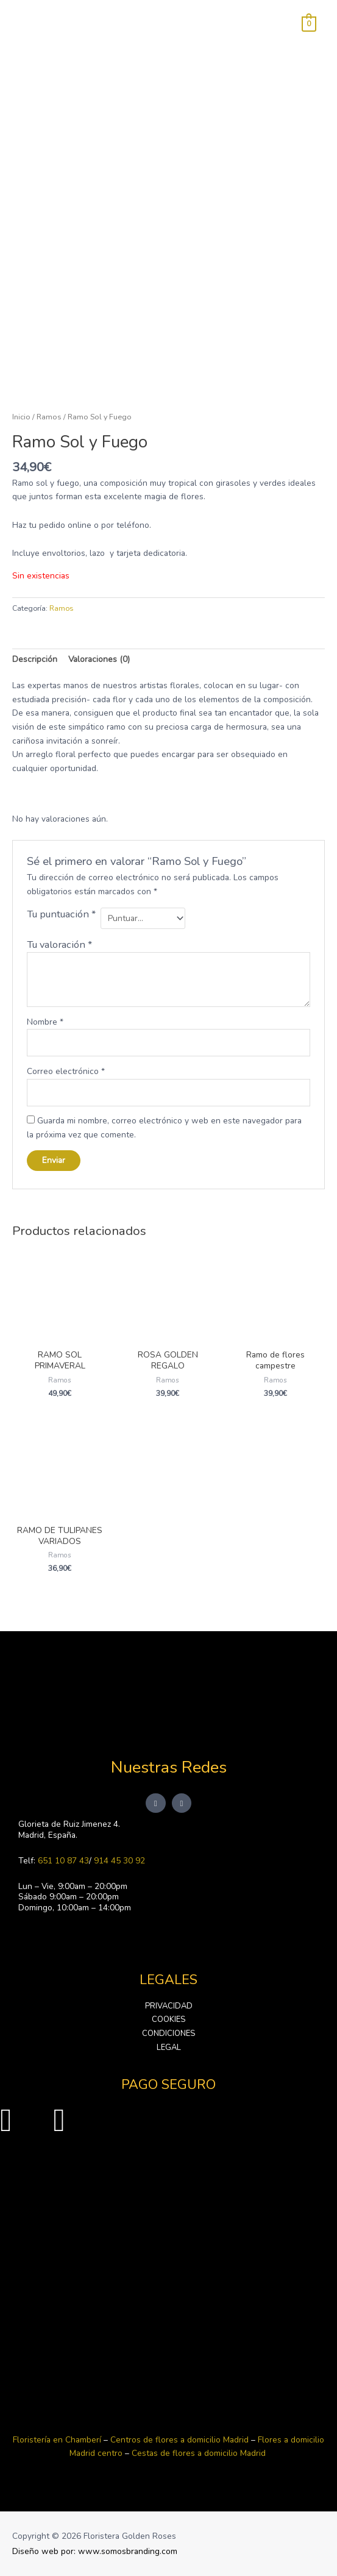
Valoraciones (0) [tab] (99, 659)
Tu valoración (59, 945)
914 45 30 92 (119, 1860)
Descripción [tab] (34, 659)
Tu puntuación (61, 914)
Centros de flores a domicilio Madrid (180, 2440)
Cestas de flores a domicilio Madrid (199, 2453)
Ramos (49, 416)
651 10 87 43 (63, 1860)
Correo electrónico (66, 1071)
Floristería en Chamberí (57, 2440)
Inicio (21, 416)
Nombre (45, 1022)
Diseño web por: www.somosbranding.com (94, 2551)
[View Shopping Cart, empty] (309, 23)
